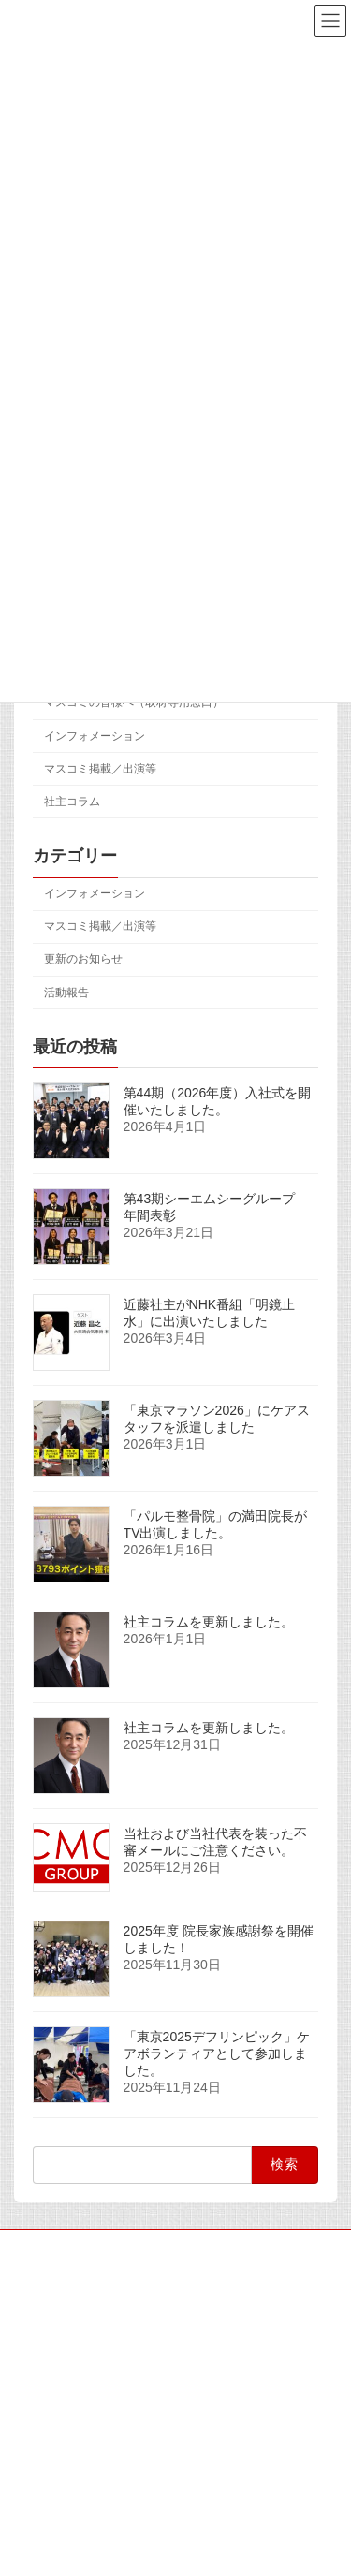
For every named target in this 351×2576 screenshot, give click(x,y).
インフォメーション (94, 736)
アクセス (36, 2315)
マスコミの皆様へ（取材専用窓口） (134, 703)
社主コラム (72, 801)
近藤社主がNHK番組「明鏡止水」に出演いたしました (210, 1313)
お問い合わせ (47, 2385)
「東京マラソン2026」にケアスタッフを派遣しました (217, 1419)
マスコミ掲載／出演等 (100, 768)
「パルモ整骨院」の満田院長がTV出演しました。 (215, 1524)
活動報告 (66, 992)
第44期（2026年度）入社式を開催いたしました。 (218, 1101)
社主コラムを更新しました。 (209, 1621)
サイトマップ (47, 2246)
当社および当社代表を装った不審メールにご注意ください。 (215, 1842)
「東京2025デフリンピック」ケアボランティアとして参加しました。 (217, 2053)
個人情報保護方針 (59, 2350)
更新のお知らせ (83, 959)
